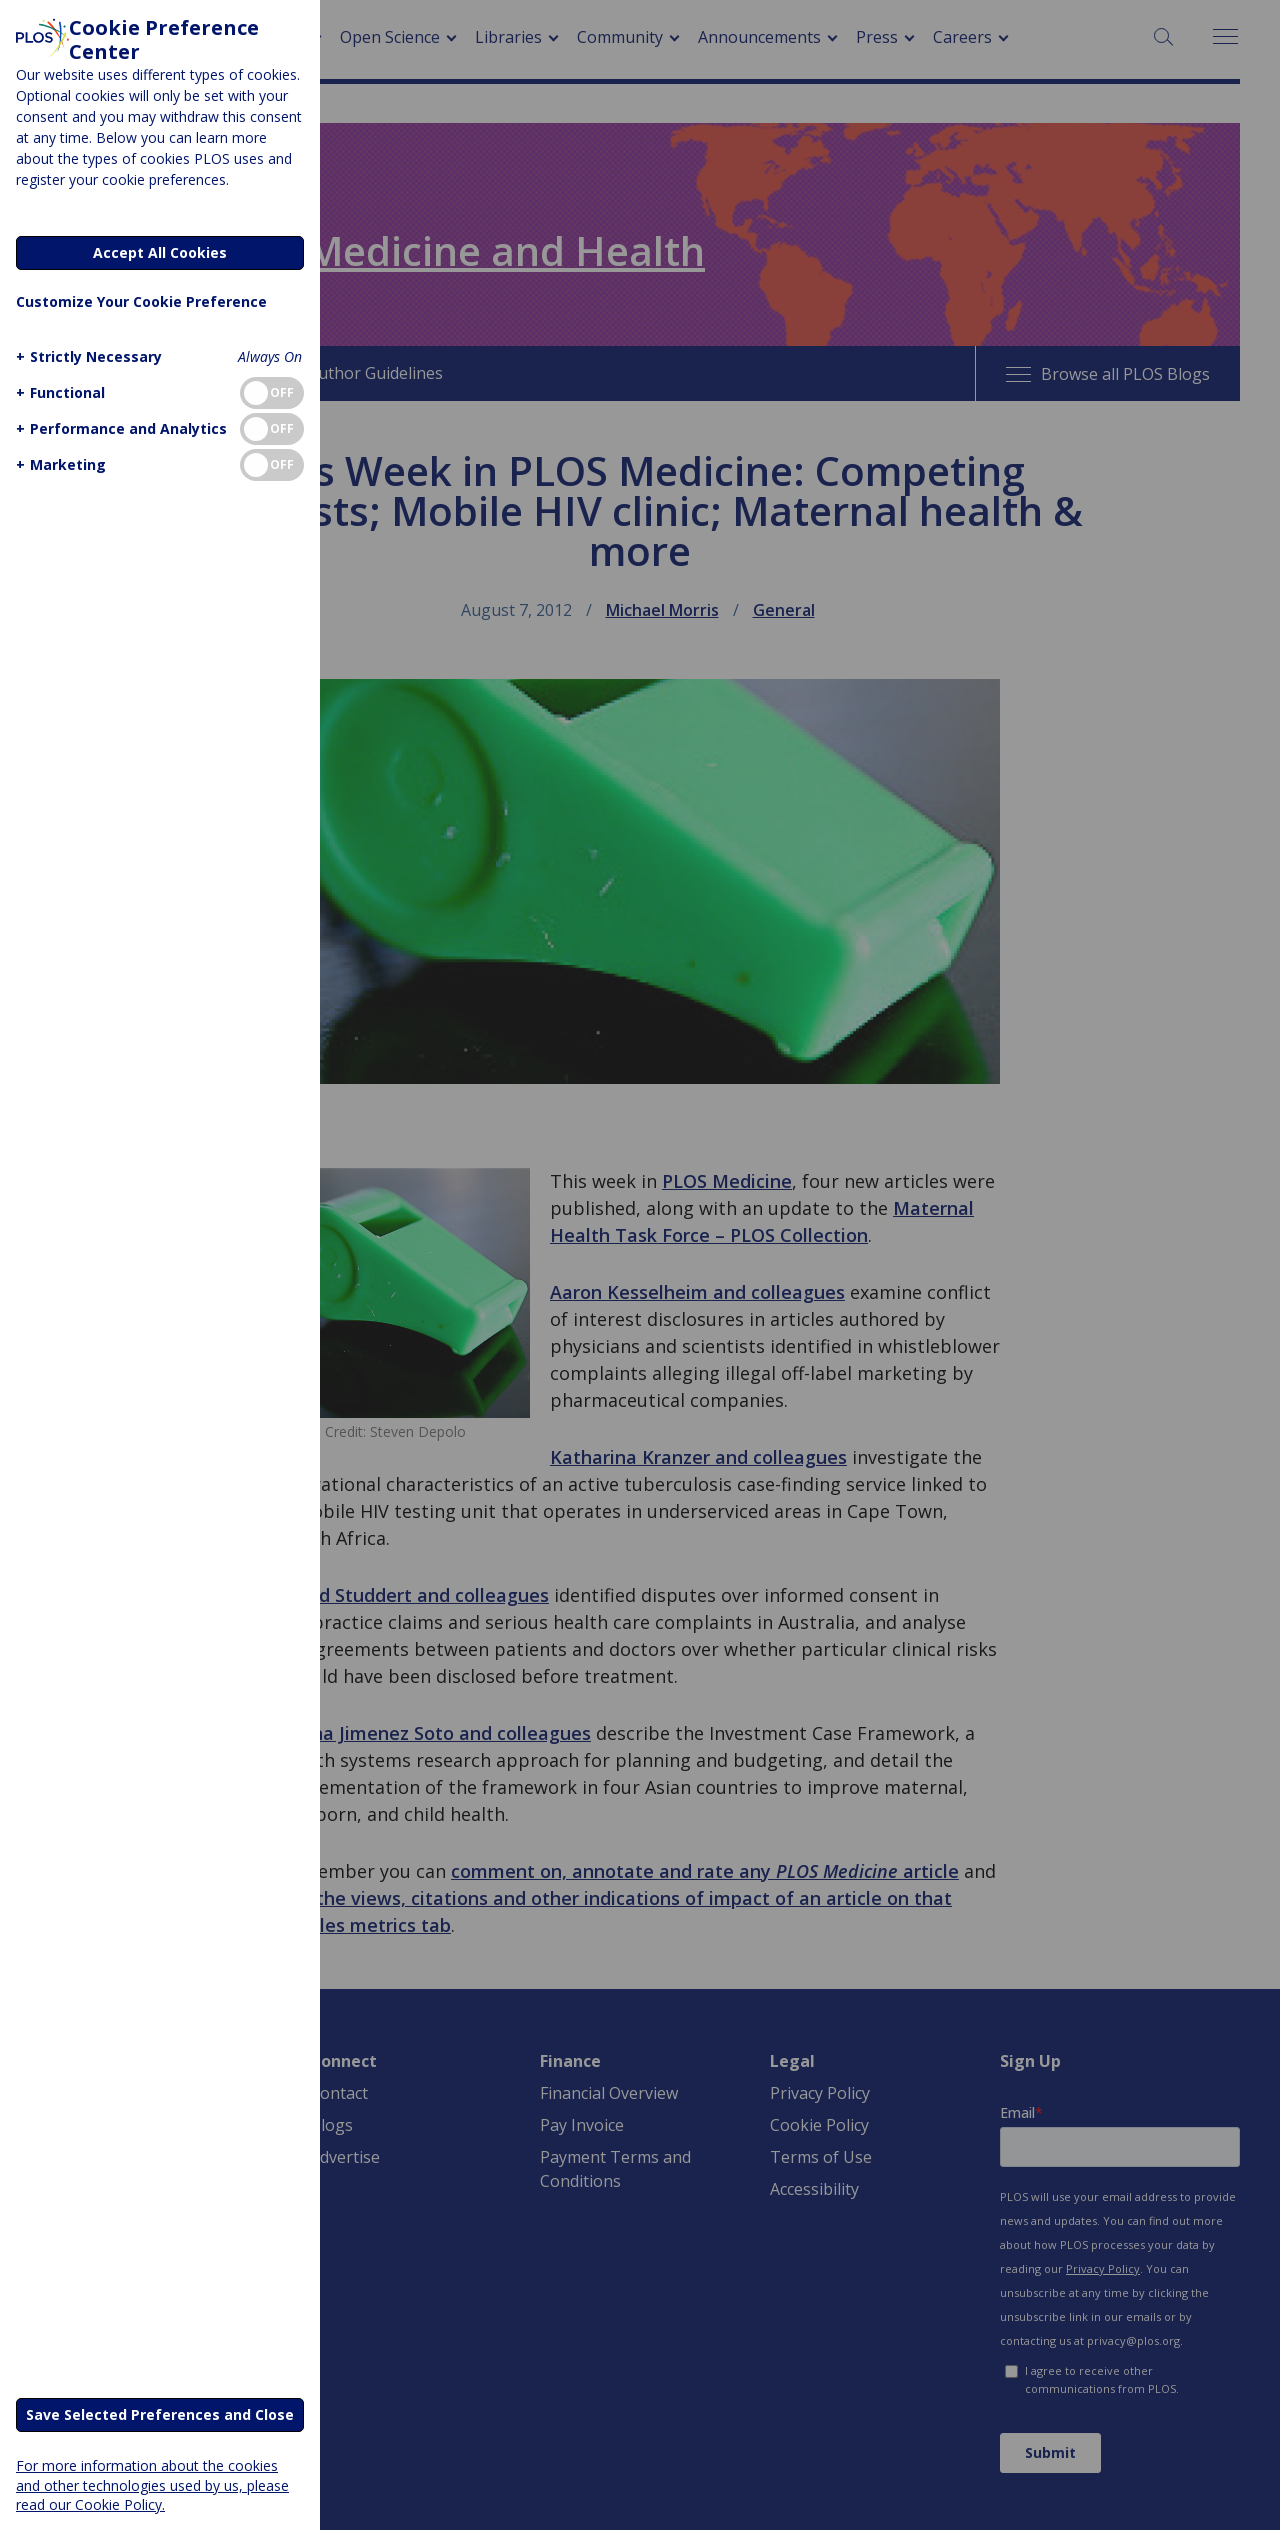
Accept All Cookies (160, 252)
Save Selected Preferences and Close (160, 2414)
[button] (86, 356)
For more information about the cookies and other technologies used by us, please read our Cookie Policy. (152, 2484)
